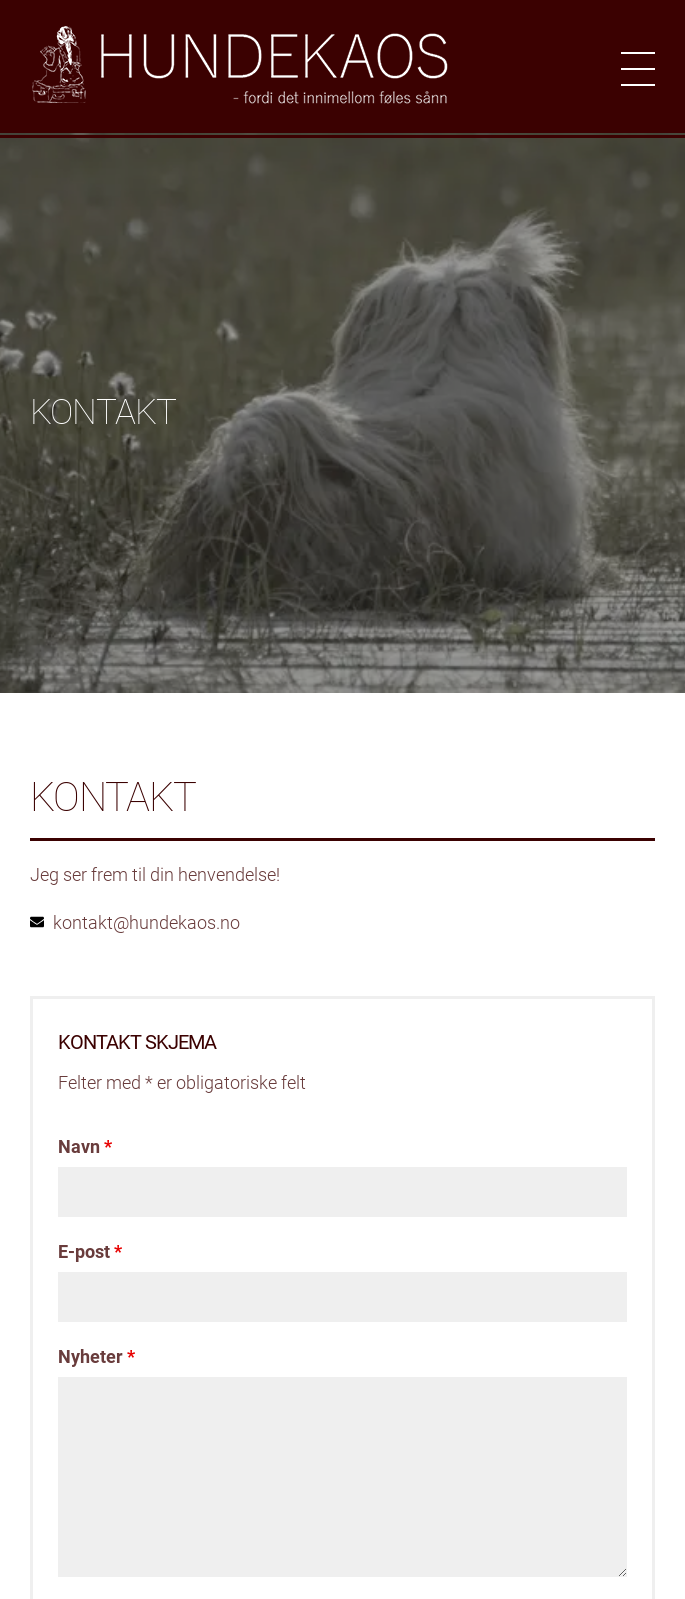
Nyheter (96, 1357)
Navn (85, 1147)
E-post (90, 1252)
